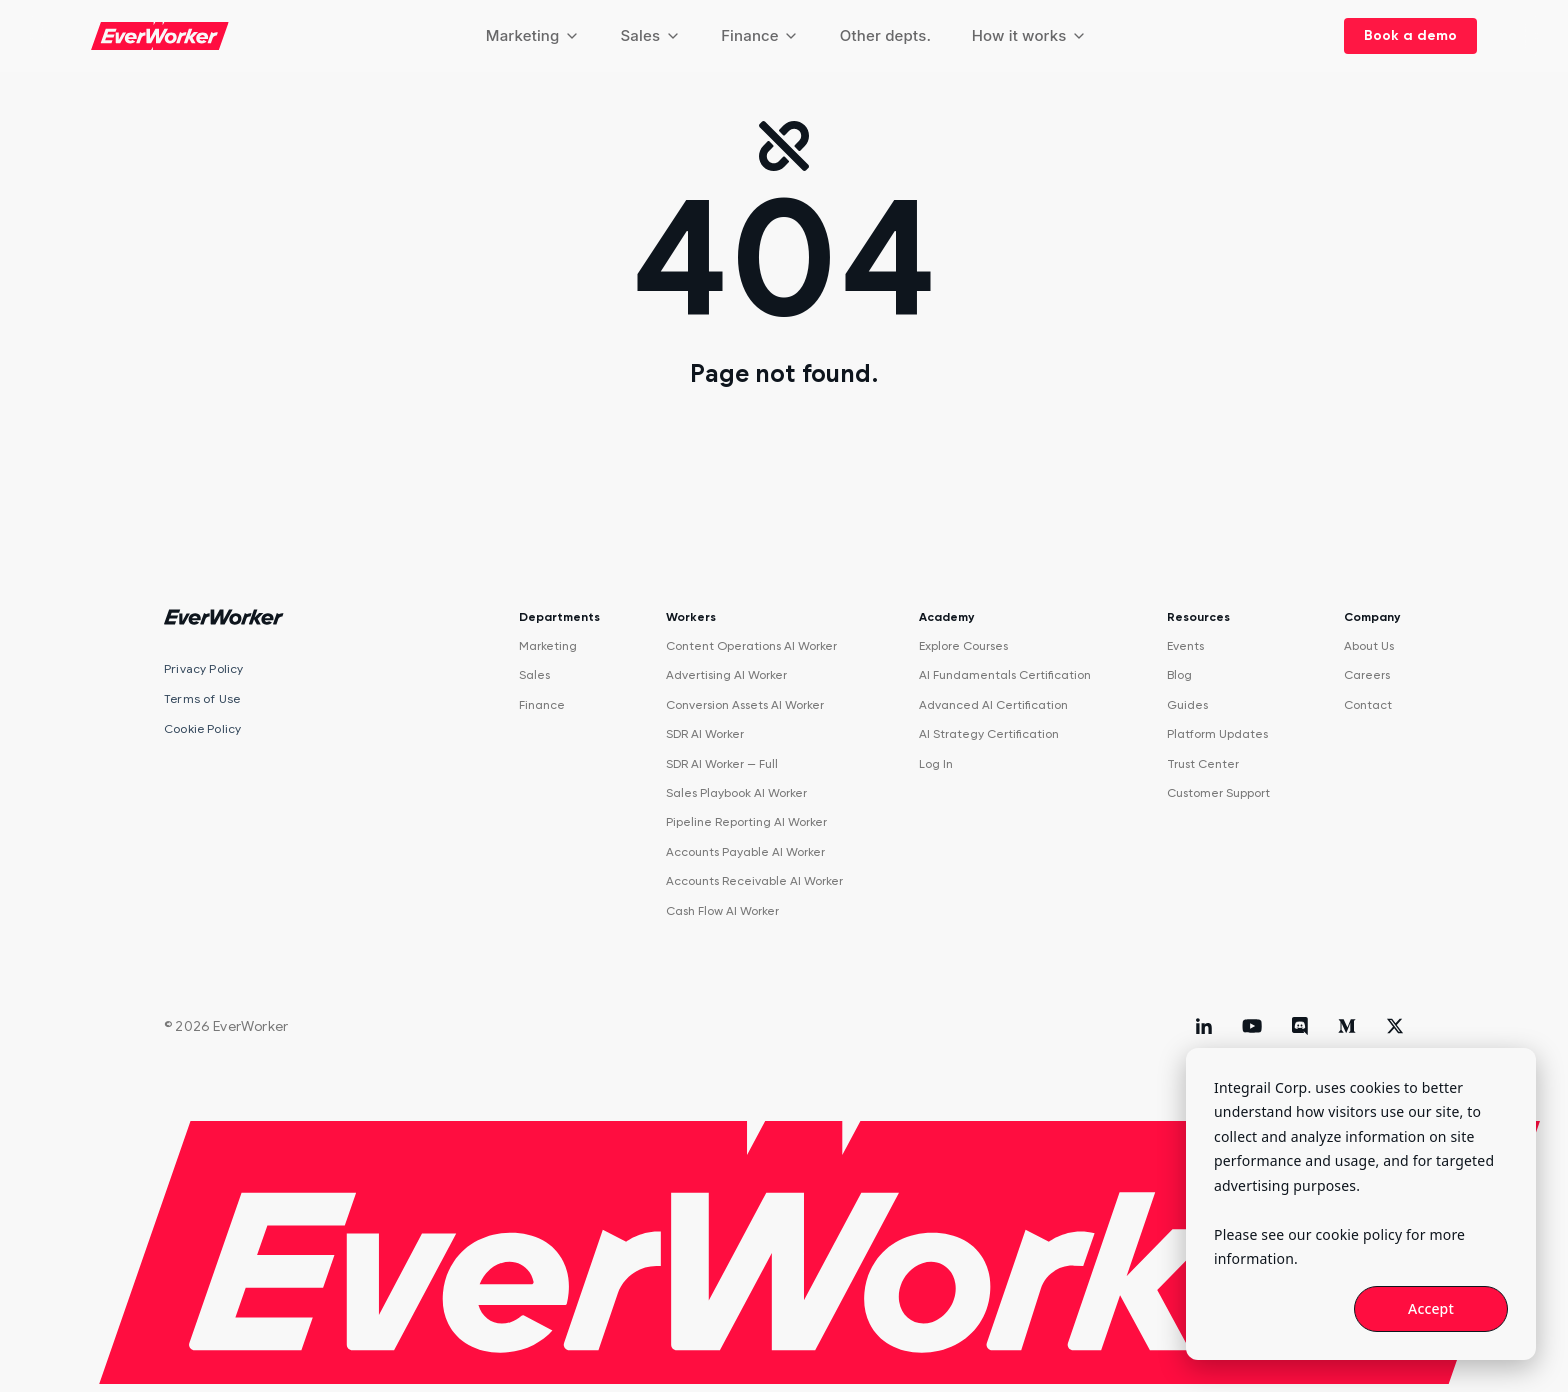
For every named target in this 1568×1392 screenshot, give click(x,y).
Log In (936, 764)
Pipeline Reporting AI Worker (746, 822)
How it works (1029, 35)
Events (1185, 646)
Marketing (533, 35)
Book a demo (1410, 35)
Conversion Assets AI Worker (745, 705)
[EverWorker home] (160, 36)
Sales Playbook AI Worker (736, 793)
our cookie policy (1345, 1234)
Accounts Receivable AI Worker (754, 881)
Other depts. (885, 35)
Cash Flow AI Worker (722, 911)
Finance (760, 35)
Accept (1431, 1308)
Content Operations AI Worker (751, 646)
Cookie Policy (202, 728)
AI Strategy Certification (989, 734)
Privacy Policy (204, 668)
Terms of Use (202, 698)
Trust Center (1203, 764)
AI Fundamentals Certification (1005, 675)
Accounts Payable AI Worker (745, 852)
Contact (1368, 705)
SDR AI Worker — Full (722, 764)
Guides (1187, 705)
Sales (650, 35)
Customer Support (1218, 793)
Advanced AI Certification (993, 705)
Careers (1367, 675)
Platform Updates (1217, 734)
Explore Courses (963, 646)
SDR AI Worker (705, 734)
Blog (1179, 675)
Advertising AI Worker (726, 675)
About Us (1369, 646)
